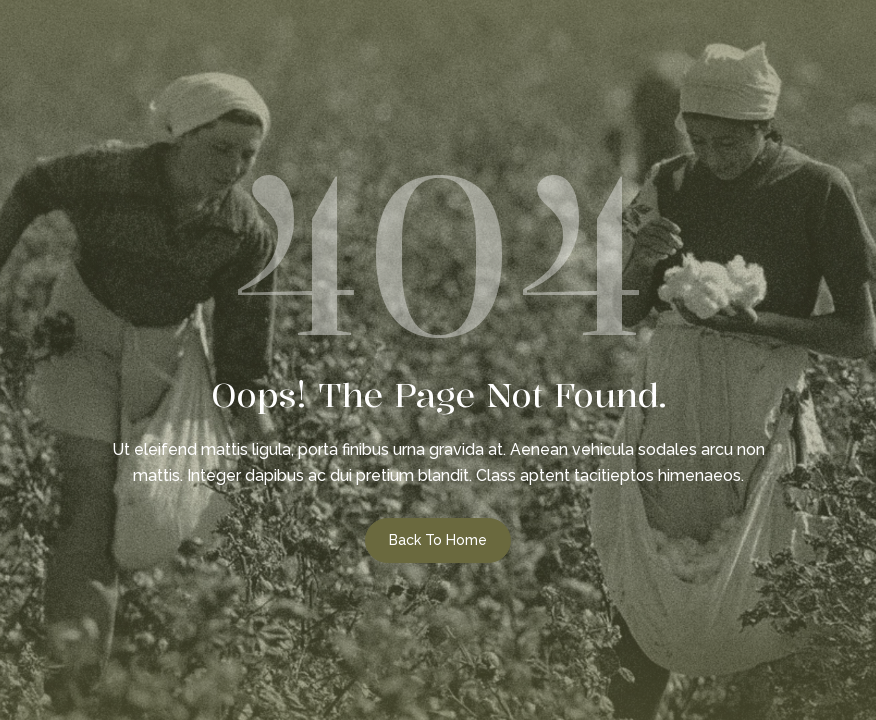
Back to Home (438, 540)
